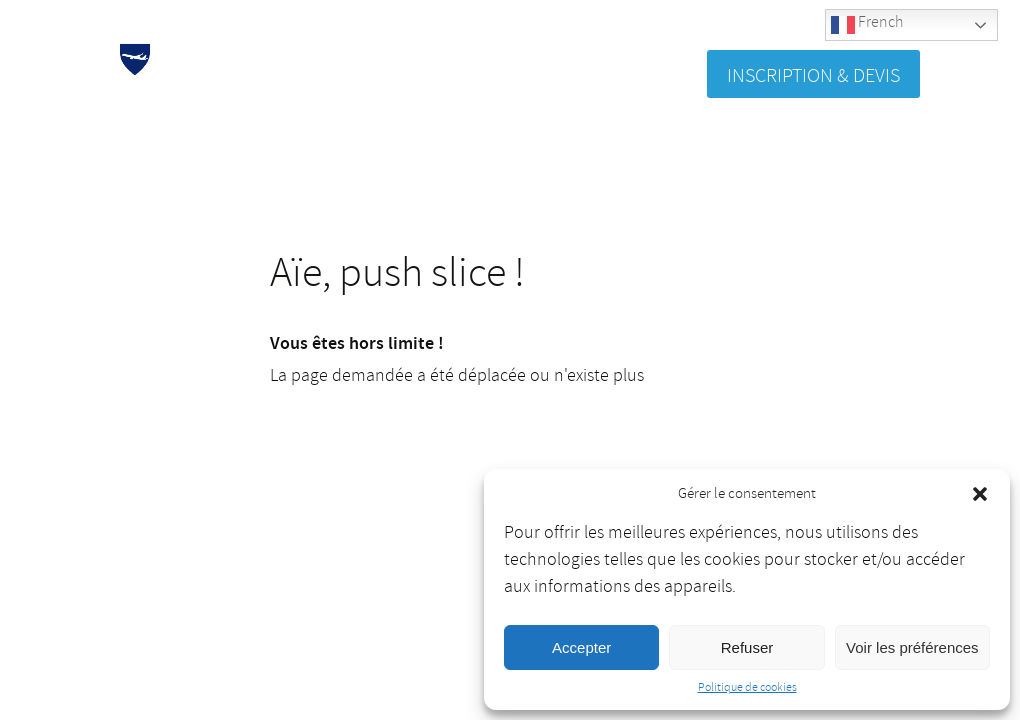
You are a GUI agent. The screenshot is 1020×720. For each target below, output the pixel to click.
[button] (980, 494)
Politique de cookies (747, 687)
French (867, 24)
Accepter (581, 647)
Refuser (747, 647)
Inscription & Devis (813, 75)
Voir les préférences (912, 647)
